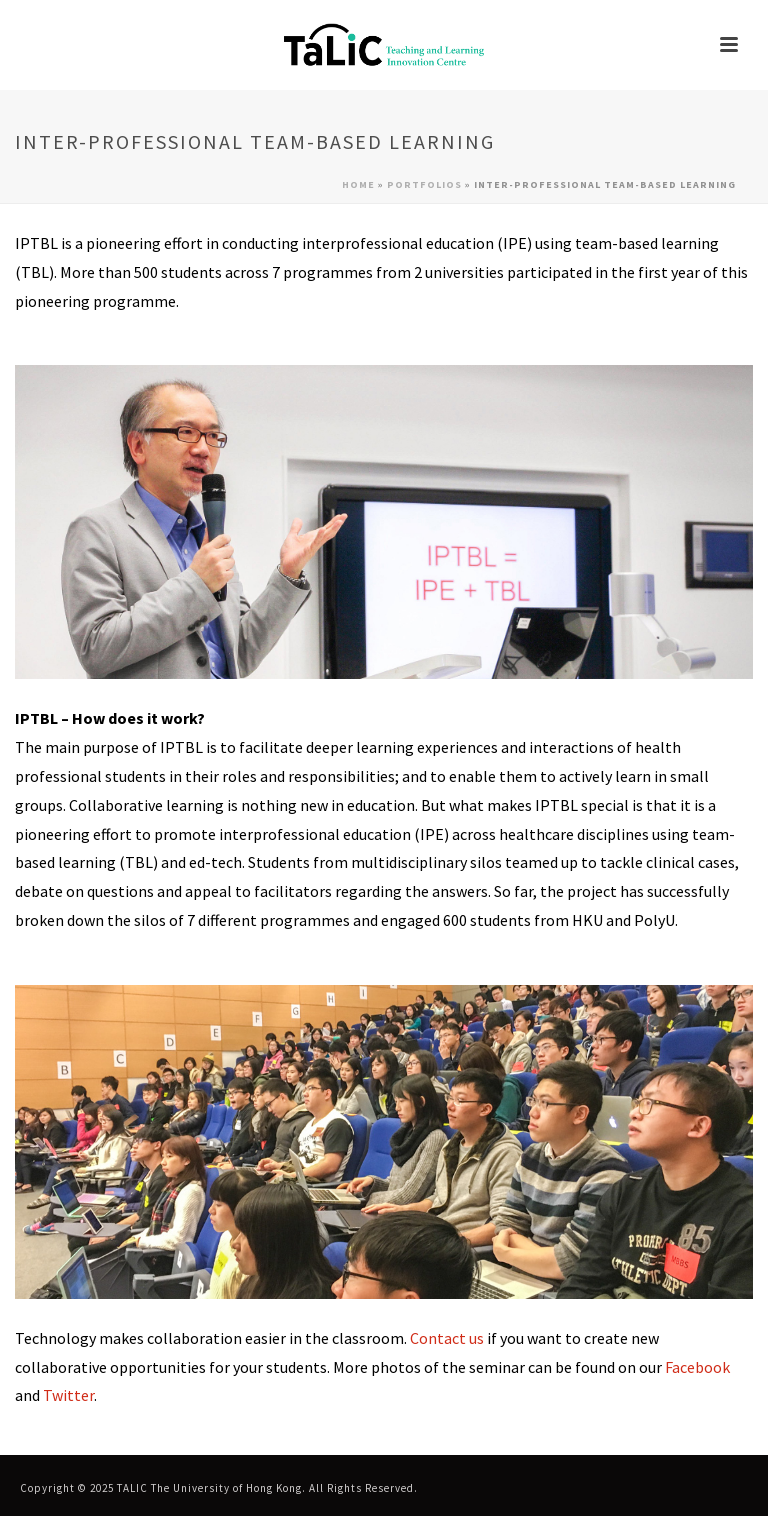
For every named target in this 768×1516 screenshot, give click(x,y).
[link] (384, 45)
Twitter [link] (68, 1395)
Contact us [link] (447, 1338)
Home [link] (358, 184)
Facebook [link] (697, 1367)
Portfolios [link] (424, 184)
